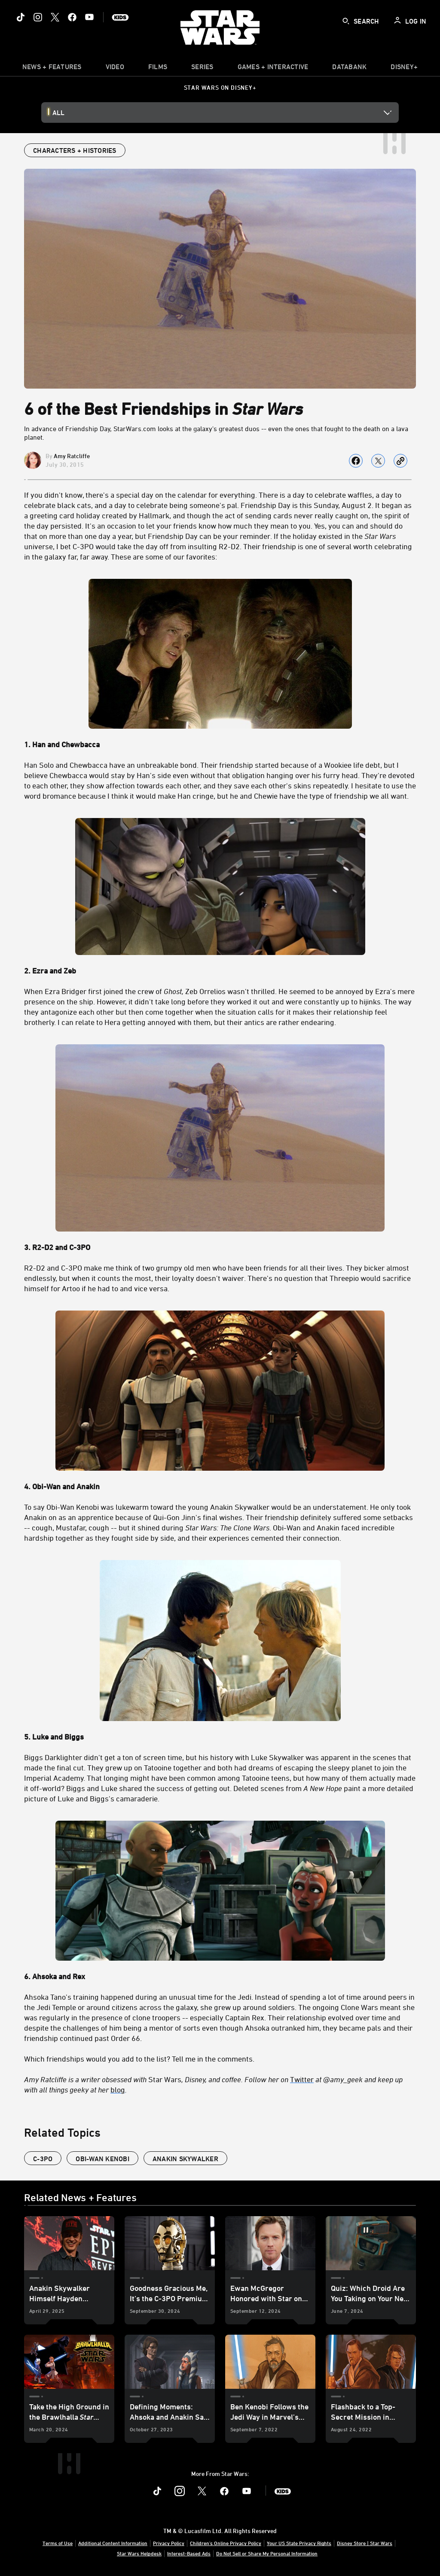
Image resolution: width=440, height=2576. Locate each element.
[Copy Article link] (400, 461)
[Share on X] (378, 461)
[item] (52, 68)
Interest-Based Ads (189, 2553)
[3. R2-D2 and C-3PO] (220, 1247)
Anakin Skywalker (185, 2158)
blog (117, 2089)
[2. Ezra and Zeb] (220, 970)
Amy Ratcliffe (72, 455)
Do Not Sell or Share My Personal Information (267, 2553)
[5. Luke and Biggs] (220, 1736)
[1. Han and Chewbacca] (220, 744)
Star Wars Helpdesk (139, 2553)
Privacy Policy (168, 2543)
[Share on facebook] (356, 461)
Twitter (302, 2079)
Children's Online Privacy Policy (225, 2543)
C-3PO (42, 2158)
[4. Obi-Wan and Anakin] (220, 1486)
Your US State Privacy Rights (299, 2543)
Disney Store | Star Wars (364, 2543)
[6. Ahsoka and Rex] (220, 1976)
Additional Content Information (112, 2543)
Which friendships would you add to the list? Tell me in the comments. (139, 2058)
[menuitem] (115, 68)
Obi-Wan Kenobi (102, 2158)
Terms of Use (58, 2543)
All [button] (58, 112)
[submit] (346, 21)
